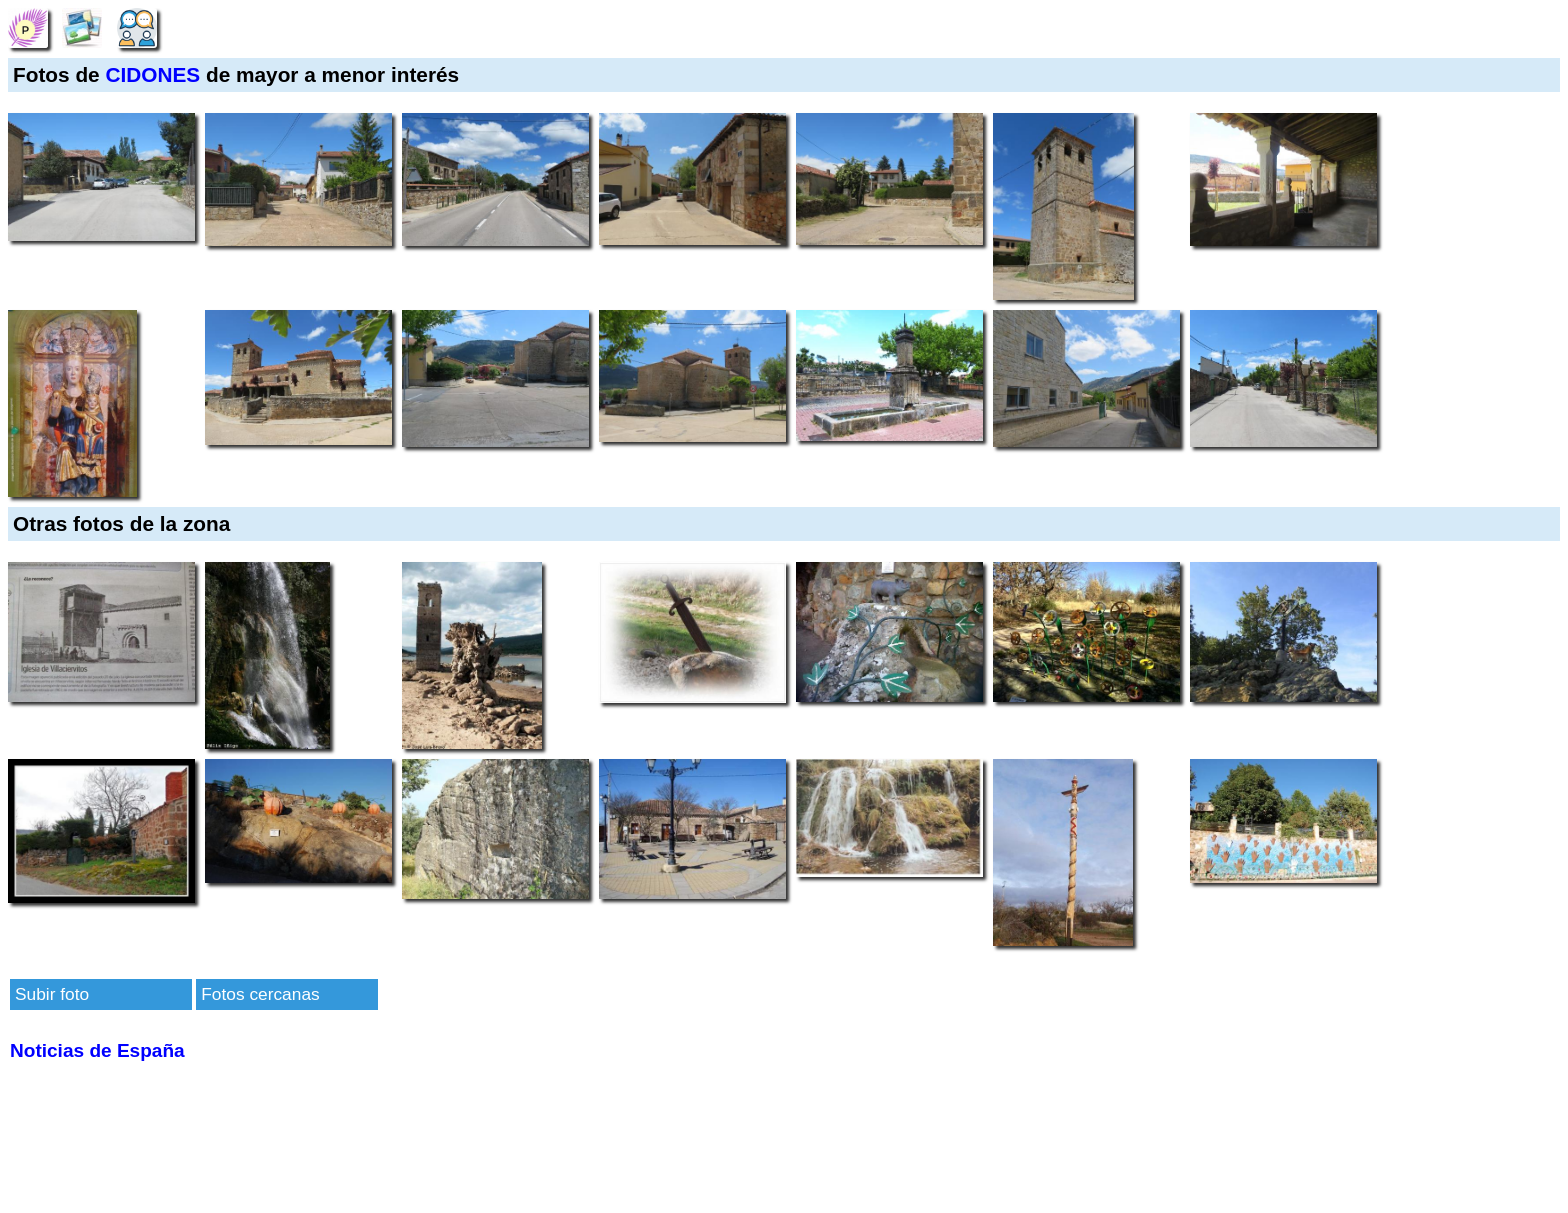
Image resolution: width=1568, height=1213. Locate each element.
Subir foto (52, 994)
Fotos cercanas (260, 994)
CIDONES (152, 74)
